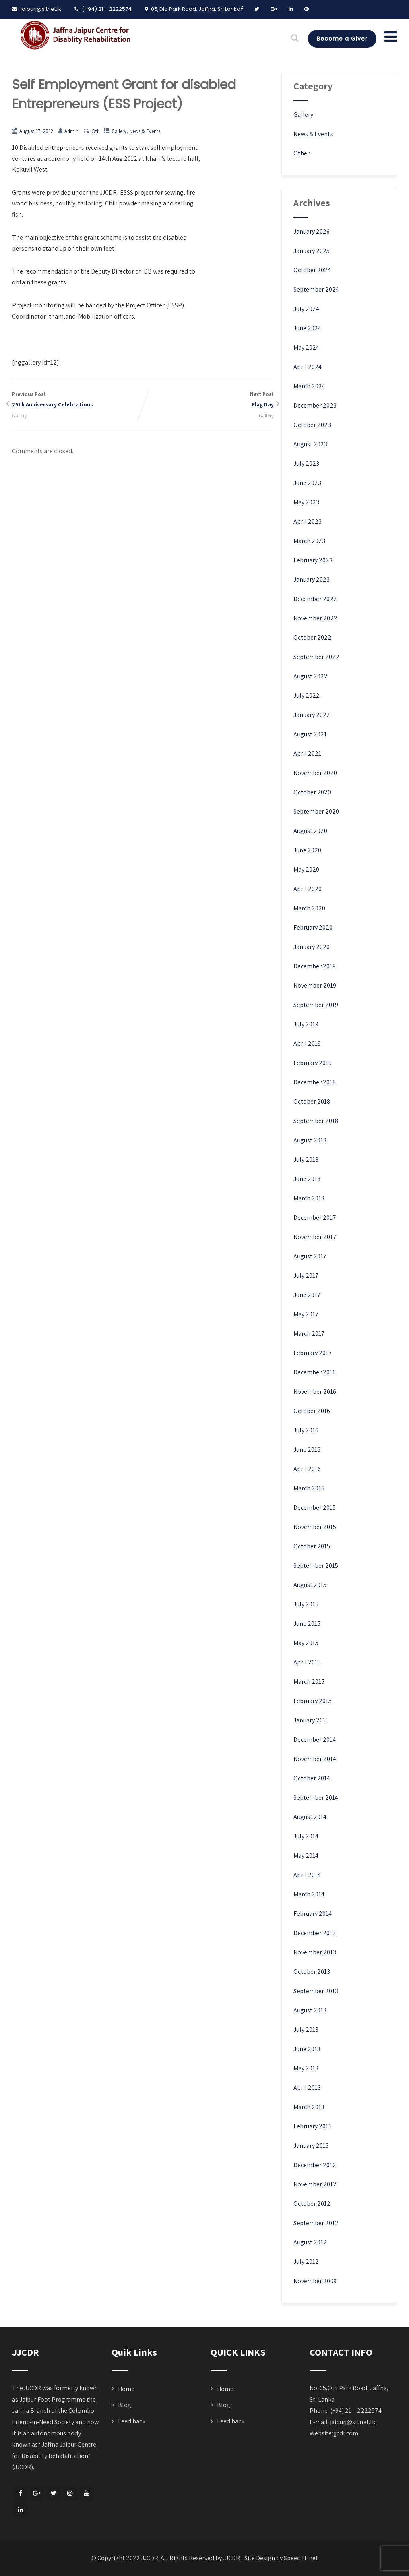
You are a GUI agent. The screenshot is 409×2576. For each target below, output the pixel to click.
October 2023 (312, 425)
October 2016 (311, 1411)
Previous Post (77, 400)
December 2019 (314, 966)
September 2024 (316, 289)
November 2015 (314, 1527)
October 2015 (311, 1546)
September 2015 (315, 1565)
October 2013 (311, 1971)
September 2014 (315, 1797)
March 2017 (309, 1333)
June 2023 (307, 483)
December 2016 (314, 1372)
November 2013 (314, 1952)
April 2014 (307, 1875)
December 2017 (314, 1217)
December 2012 (314, 2165)
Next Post (208, 400)
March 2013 (308, 2107)
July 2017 (306, 1275)
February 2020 (313, 927)
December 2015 (314, 1507)
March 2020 (309, 908)
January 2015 (311, 1720)
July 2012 (306, 2261)
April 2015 (307, 1662)
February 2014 (312, 1913)
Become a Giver (342, 39)
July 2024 (306, 309)
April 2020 (307, 889)
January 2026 (311, 231)
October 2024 (312, 270)
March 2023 (309, 541)
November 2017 (315, 1237)
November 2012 (315, 2184)
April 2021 (307, 753)
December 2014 (314, 1739)
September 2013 (315, 1991)
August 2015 (309, 1585)
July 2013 (305, 2029)
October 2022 (312, 637)
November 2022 (315, 618)
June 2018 (306, 1179)
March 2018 (308, 1198)
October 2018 (311, 1101)
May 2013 (305, 2068)
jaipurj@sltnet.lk (352, 2422)
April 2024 (307, 367)
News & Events (144, 131)
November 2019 (314, 985)
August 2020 (310, 831)
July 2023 (306, 463)
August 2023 (310, 444)
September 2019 (315, 1005)
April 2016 (307, 1469)
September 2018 (315, 1121)
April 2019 (307, 1043)
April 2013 (307, 2087)
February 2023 (313, 560)
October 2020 (312, 792)
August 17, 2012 (36, 131)
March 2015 (308, 1681)
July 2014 (305, 1836)
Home (126, 2389)
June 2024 (307, 328)
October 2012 (312, 2203)
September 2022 (316, 657)
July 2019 (305, 1024)
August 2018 (309, 1140)
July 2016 (305, 1430)
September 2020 (316, 811)
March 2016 (308, 1488)
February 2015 (312, 1701)
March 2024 (309, 386)
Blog (124, 2405)
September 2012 (316, 2223)
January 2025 (311, 251)
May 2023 (306, 502)
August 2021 (310, 734)
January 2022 (311, 715)
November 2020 (315, 773)
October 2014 (311, 1778)
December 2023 (315, 405)
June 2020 (307, 850)
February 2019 (312, 1063)
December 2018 (314, 1082)
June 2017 (307, 1295)
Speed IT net (301, 2558)
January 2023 (311, 579)
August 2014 (309, 1817)
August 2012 (310, 2242)
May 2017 (306, 1314)
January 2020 (311, 947)
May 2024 (306, 347)
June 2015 (306, 1623)
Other (301, 153)
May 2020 (306, 869)
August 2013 (309, 2010)
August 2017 (310, 1256)
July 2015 (305, 1604)
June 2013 (306, 2049)
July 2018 (305, 1159)
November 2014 (314, 1759)
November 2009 (315, 2281)
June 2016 (306, 1449)
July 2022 (306, 695)
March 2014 (308, 1894)
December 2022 (315, 599)
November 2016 (314, 1391)
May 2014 (305, 1855)
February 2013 (312, 2126)
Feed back (131, 2421)
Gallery (119, 131)
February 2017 (312, 1353)
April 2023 (307, 521)
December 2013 (314, 1933)
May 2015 (305, 1643)
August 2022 (310, 676)
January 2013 (311, 2145)
